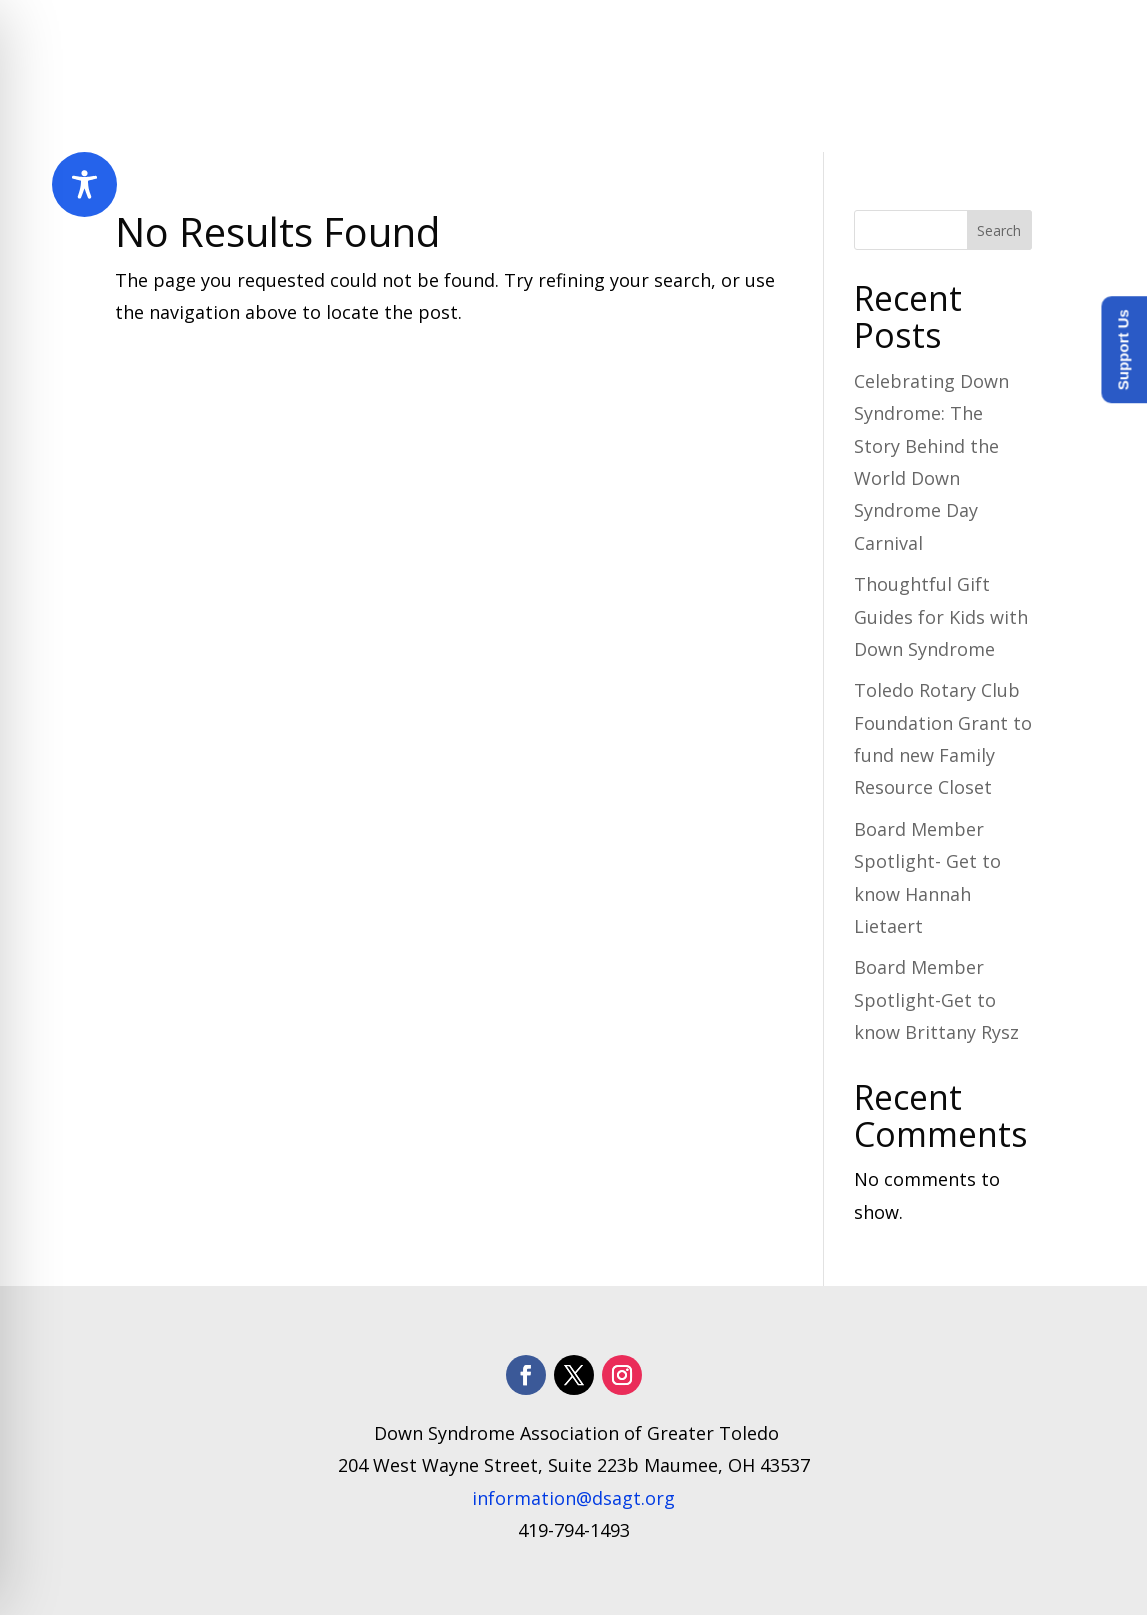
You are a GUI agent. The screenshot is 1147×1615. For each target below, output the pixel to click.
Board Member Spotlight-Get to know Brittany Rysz (936, 999)
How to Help (955, 38)
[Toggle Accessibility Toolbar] (84, 184)
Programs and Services (620, 38)
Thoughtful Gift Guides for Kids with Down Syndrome (941, 616)
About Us (434, 38)
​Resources (811, 38)
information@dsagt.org (573, 1498)
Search (999, 230)
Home (344, 38)
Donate (998, 114)
